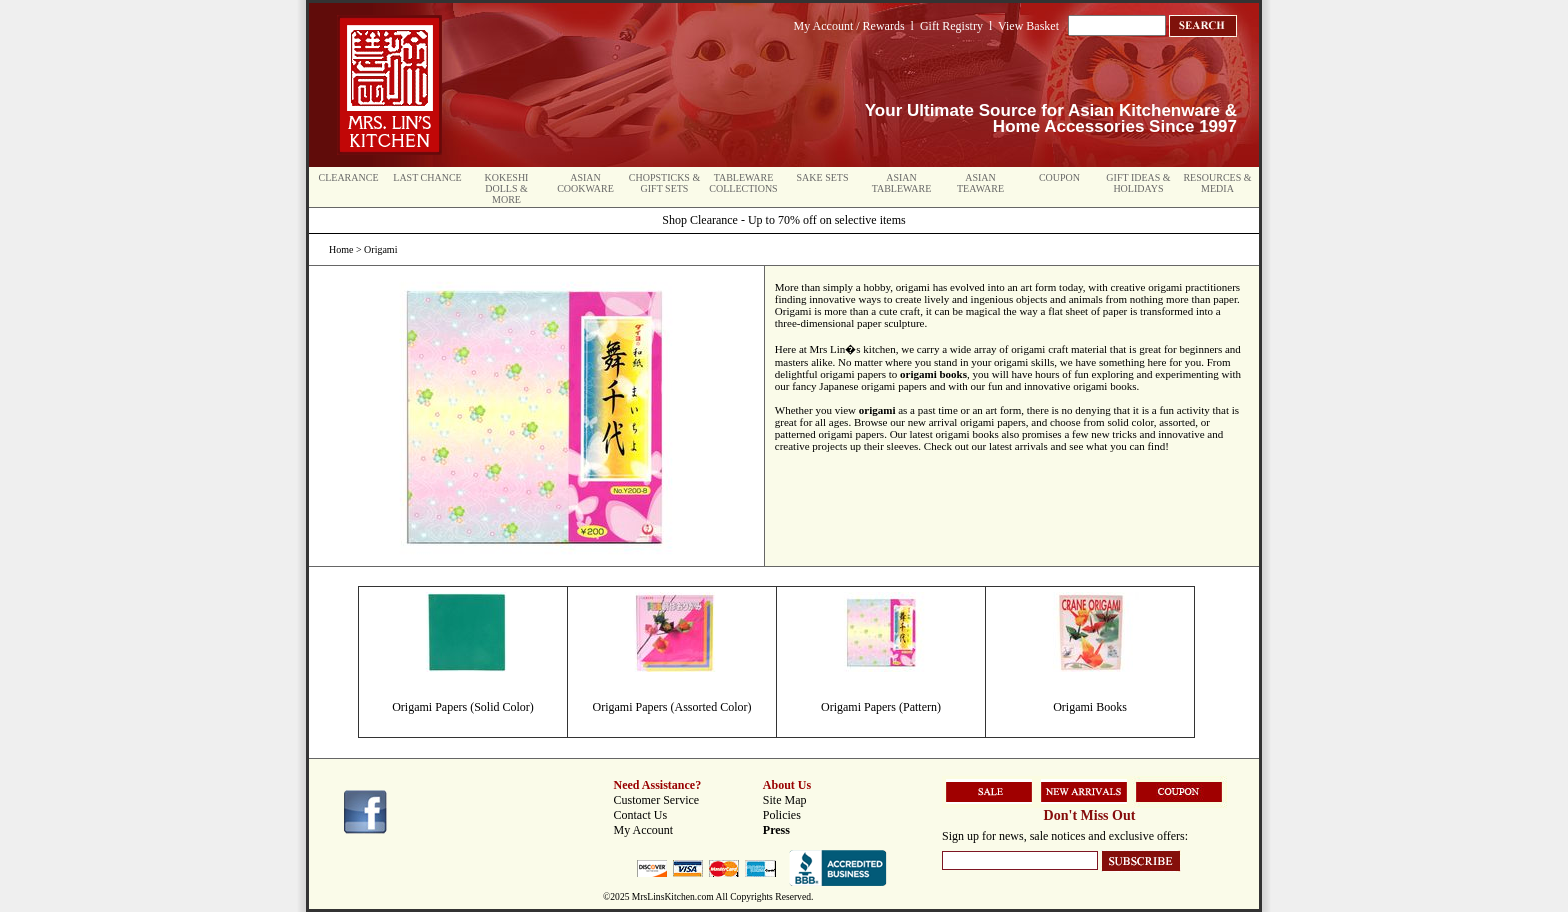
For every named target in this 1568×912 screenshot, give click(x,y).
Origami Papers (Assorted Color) (672, 707)
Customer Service (657, 800)
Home (341, 249)
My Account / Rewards (849, 26)
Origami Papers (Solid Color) (463, 707)
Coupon (1059, 177)
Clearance (349, 177)
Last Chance (427, 177)
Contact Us (641, 815)
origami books (933, 374)
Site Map (785, 800)
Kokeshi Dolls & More (507, 188)
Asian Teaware (980, 183)
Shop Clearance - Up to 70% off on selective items (783, 220)
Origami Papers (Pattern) (881, 707)
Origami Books (1090, 707)
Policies (782, 815)
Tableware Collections (743, 183)
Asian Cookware (585, 183)
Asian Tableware (902, 183)
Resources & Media (1217, 183)
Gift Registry (951, 26)
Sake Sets (823, 177)
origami (877, 410)
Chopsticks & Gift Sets (664, 183)
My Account (644, 830)
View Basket (1028, 26)
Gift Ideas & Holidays (1138, 183)
